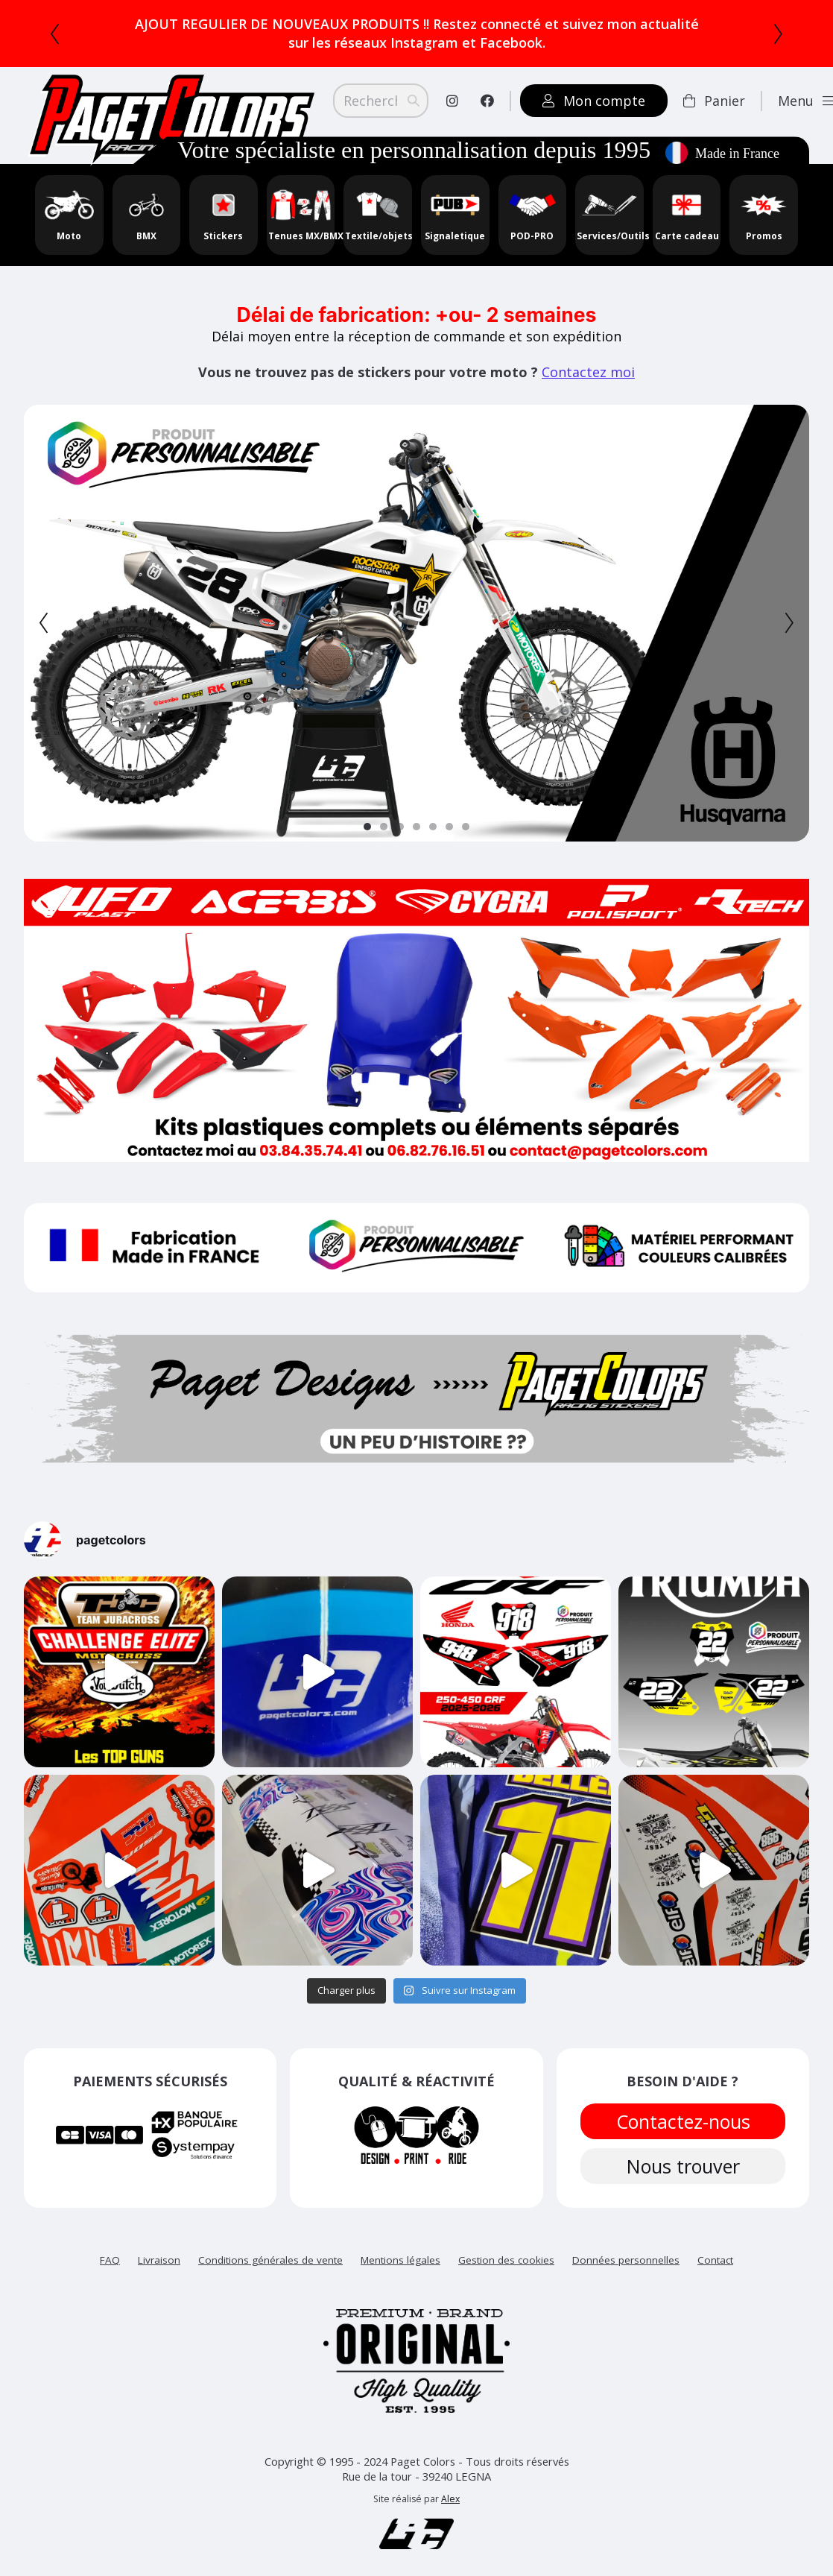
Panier (714, 101)
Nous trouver (682, 2166)
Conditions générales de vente (270, 2260)
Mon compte (593, 101)
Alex (450, 2499)
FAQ (110, 2260)
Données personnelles (626, 2260)
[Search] (380, 100)
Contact (715, 2260)
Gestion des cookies (506, 2260)
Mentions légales (400, 2260)
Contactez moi (588, 372)
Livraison (159, 2260)
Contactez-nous (682, 2121)
